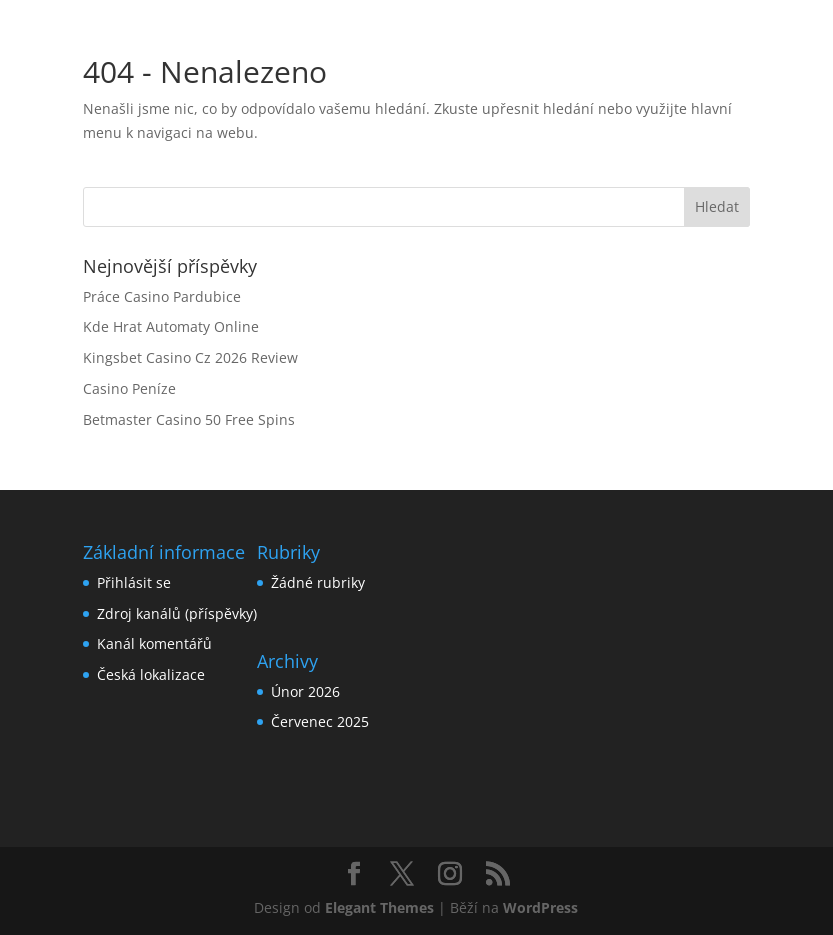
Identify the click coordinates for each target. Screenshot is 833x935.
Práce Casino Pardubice (162, 296)
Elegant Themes (379, 907)
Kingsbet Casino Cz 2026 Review (190, 357)
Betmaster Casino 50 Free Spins (189, 419)
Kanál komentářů (154, 643)
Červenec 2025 (320, 721)
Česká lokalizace (151, 674)
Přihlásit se (134, 582)
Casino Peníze (129, 388)
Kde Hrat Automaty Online (171, 326)
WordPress (540, 907)
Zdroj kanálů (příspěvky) (177, 613)
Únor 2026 (305, 691)
